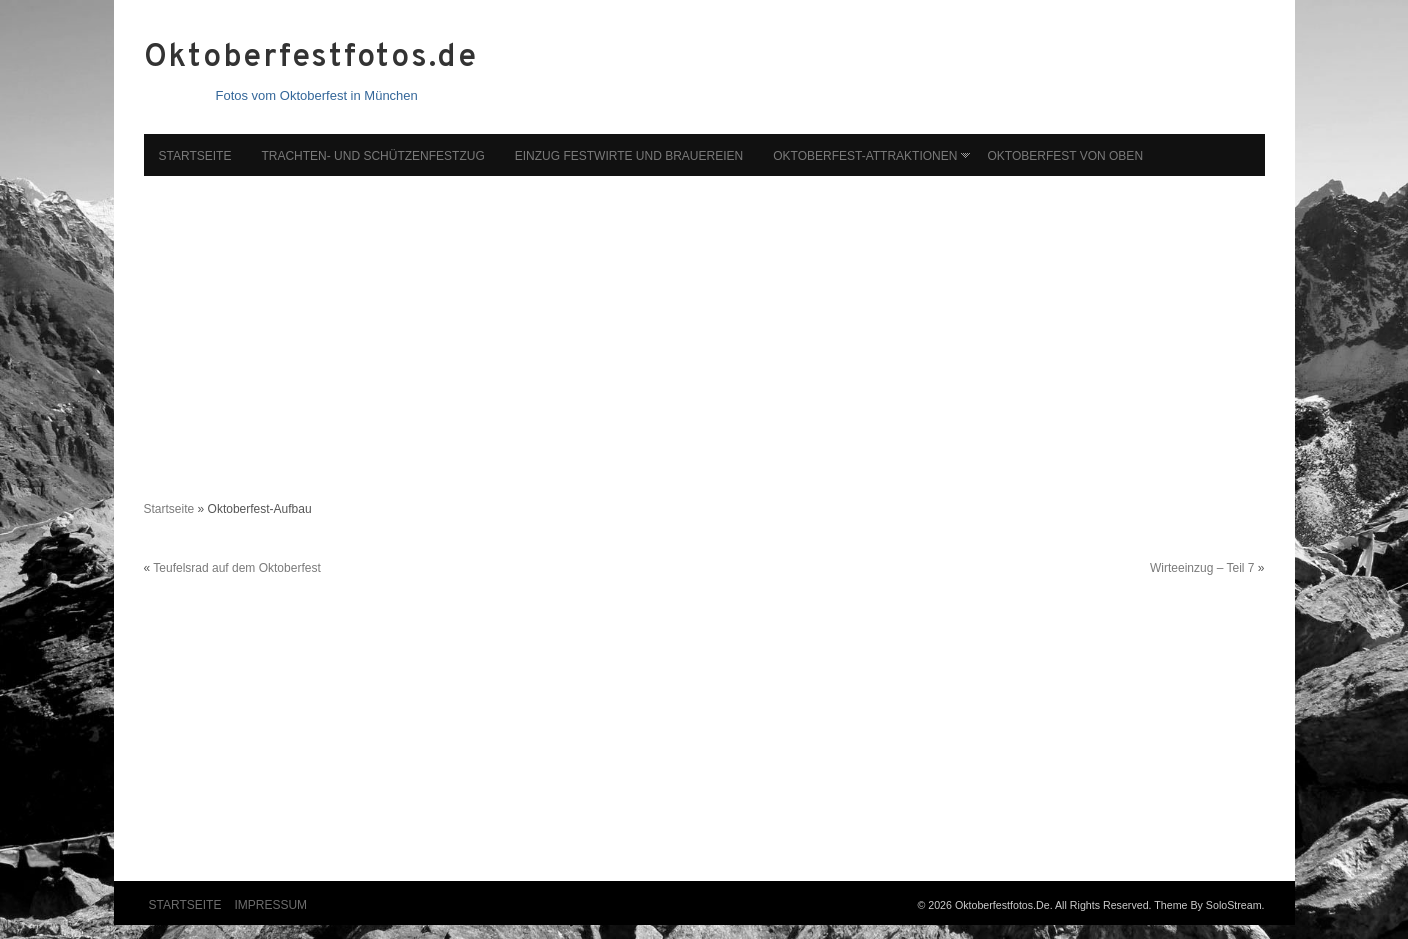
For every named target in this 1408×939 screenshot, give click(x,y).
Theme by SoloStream (1207, 905)
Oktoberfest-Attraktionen (865, 156)
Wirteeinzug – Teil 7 (1202, 568)
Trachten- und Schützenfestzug (372, 156)
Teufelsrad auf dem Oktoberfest (236, 568)
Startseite (195, 156)
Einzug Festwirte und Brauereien (629, 156)
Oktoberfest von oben (1065, 156)
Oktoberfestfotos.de (311, 58)
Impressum (270, 905)
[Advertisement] (704, 328)
